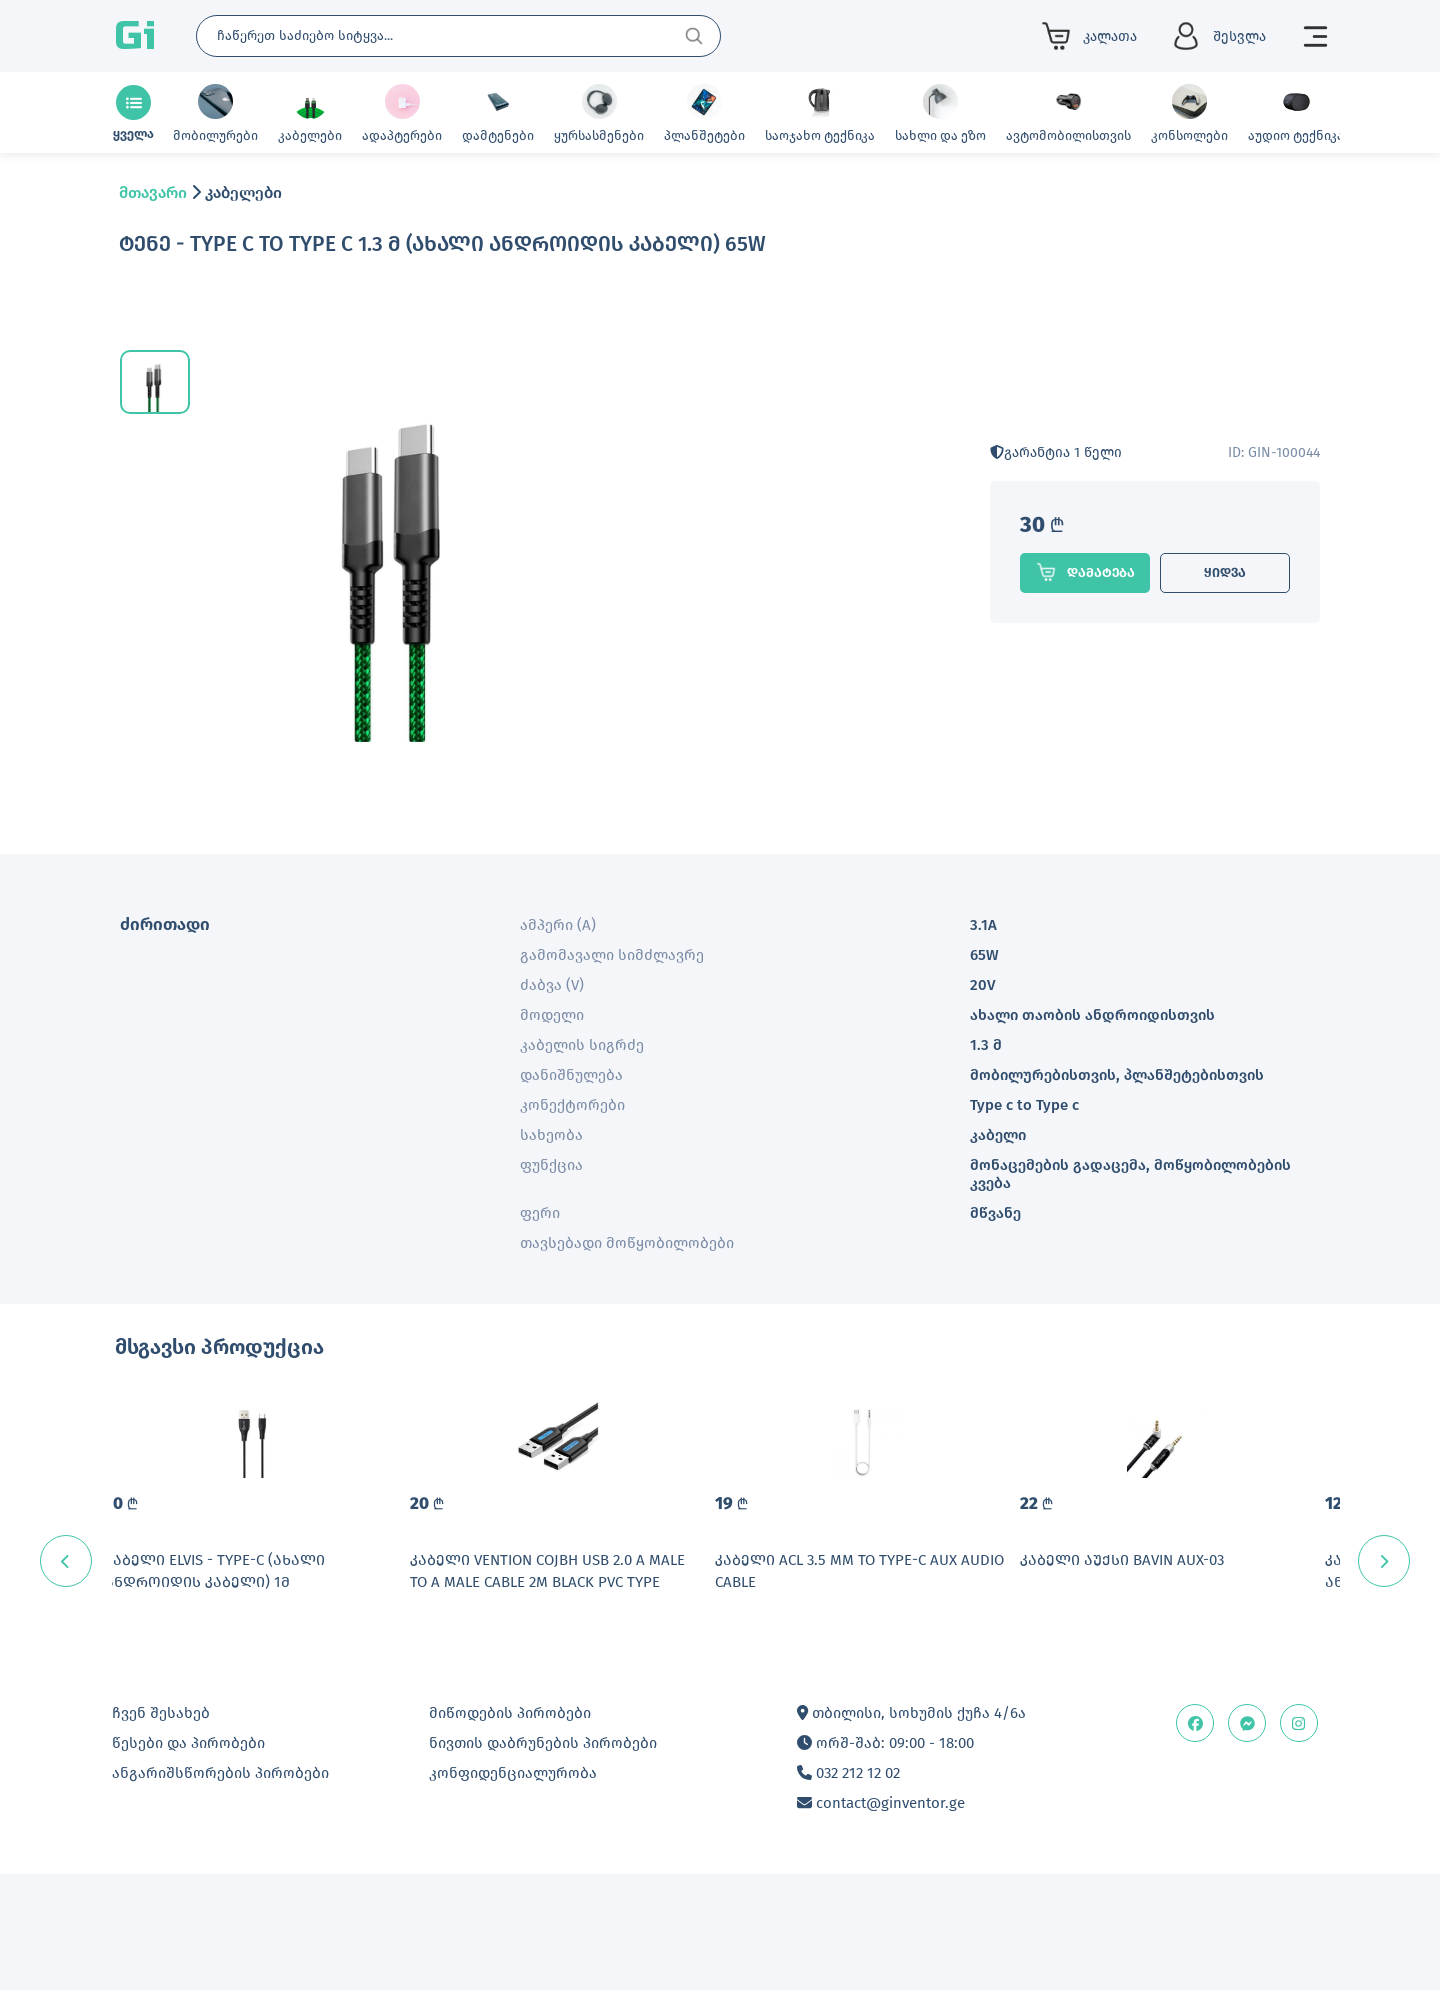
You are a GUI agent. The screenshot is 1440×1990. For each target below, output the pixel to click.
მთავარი (153, 192)
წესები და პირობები (188, 1859)
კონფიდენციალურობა (513, 1889)
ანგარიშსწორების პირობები (220, 1889)
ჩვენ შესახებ (161, 1829)
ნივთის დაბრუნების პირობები (543, 1859)
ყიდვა (1225, 572)
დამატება (1085, 572)
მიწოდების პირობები (510, 1829)
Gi (135, 36)
